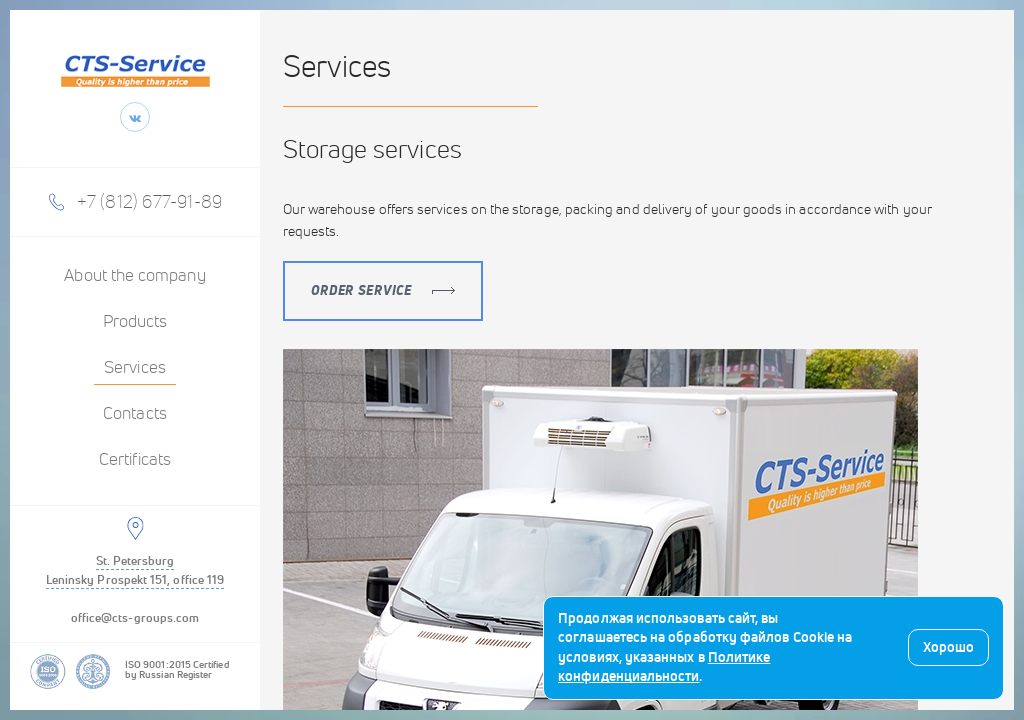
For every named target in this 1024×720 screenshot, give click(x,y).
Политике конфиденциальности (664, 667)
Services (135, 368)
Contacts (135, 414)
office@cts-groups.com (135, 617)
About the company (134, 276)
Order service (383, 290)
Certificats (135, 460)
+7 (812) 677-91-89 (150, 202)
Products (135, 322)
